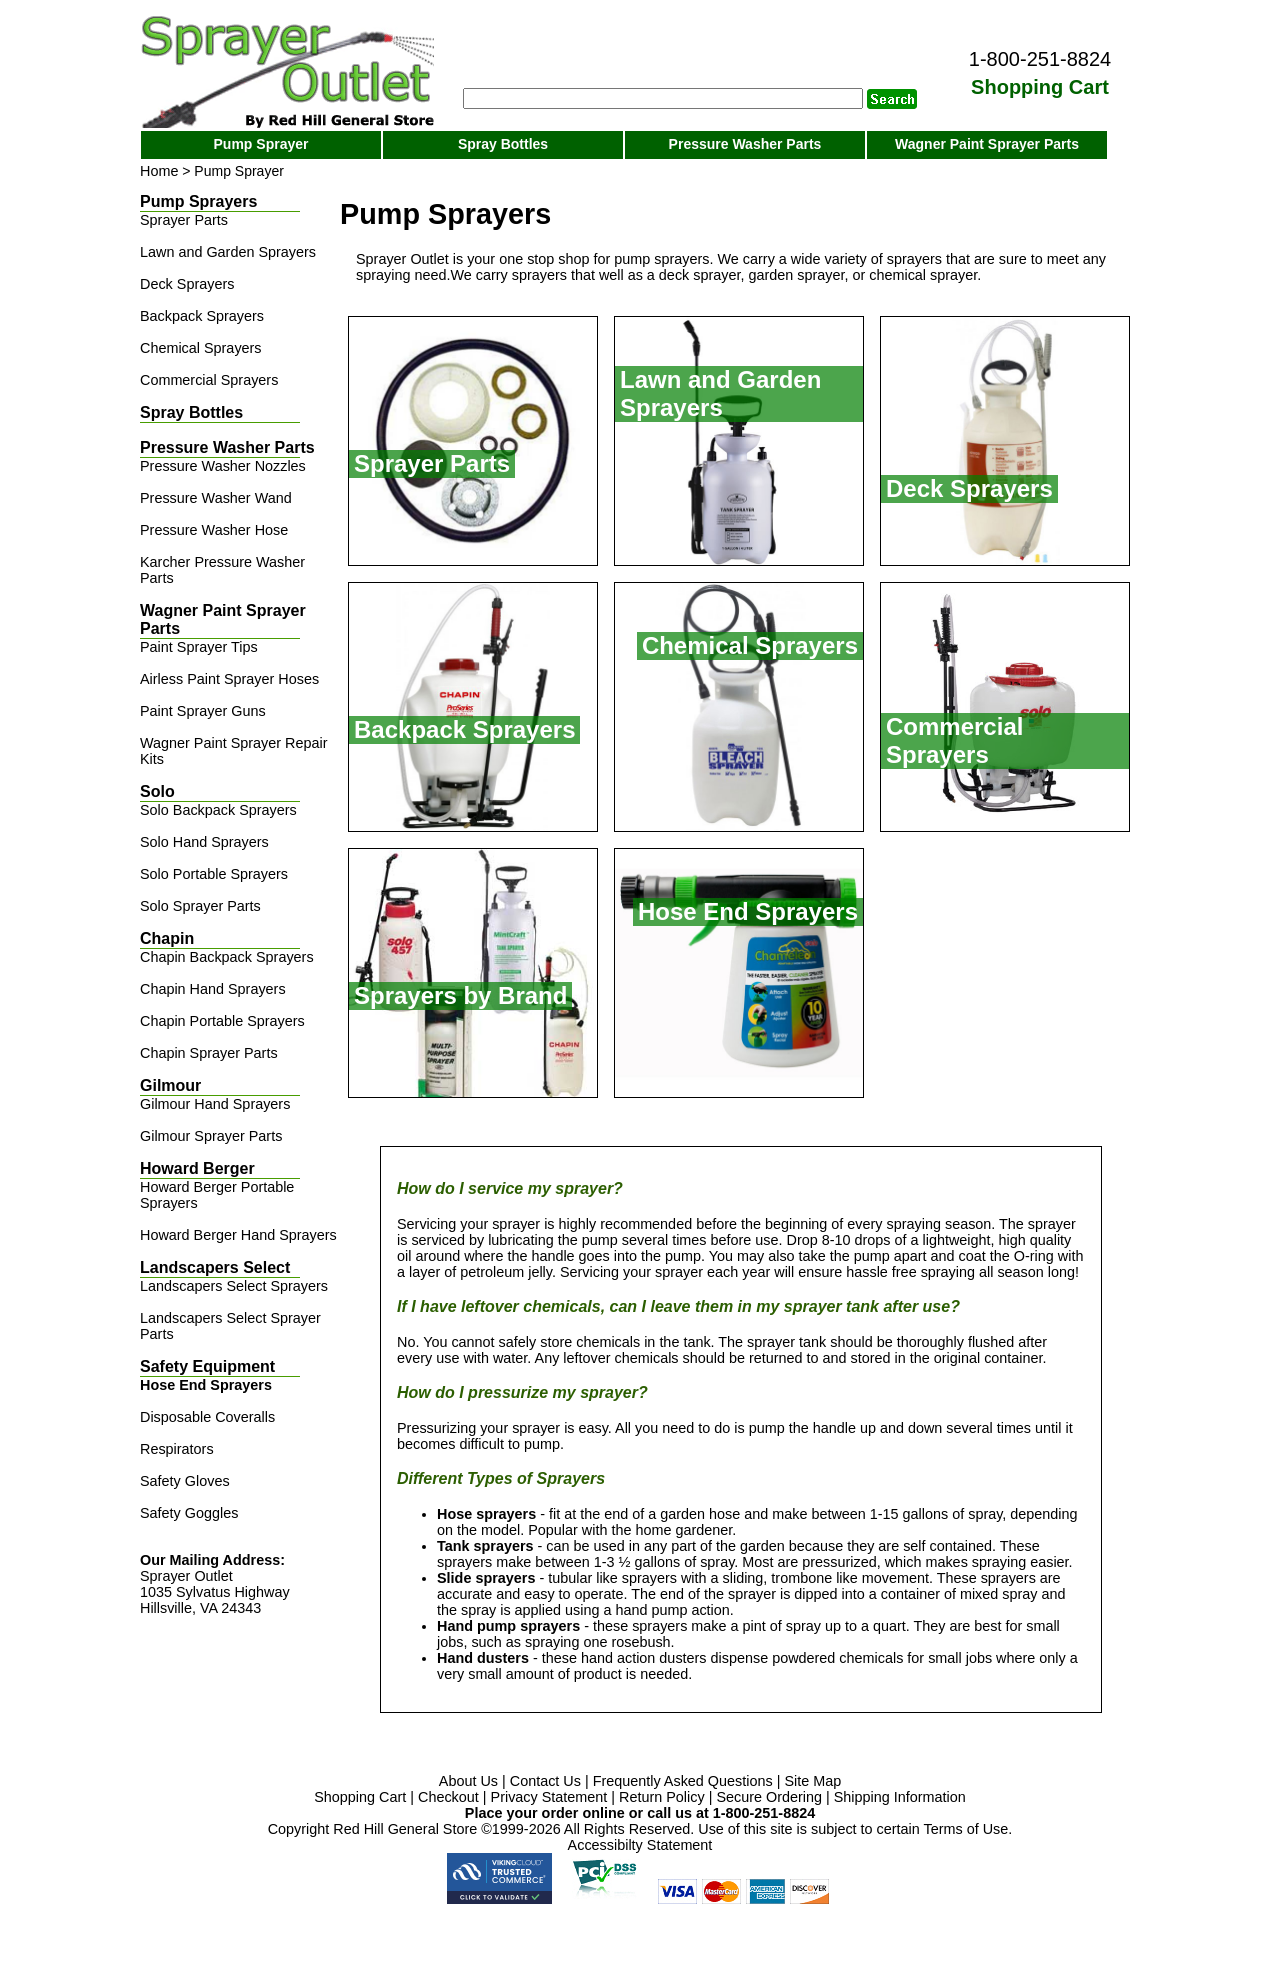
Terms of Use (966, 1829)
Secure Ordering (769, 1797)
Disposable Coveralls (207, 1417)
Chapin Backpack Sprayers (227, 957)
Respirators (177, 1449)
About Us (468, 1781)
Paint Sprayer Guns (203, 711)
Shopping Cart (360, 1797)
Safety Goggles (189, 1513)
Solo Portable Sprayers (214, 874)
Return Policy (662, 1797)
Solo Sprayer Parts (200, 906)
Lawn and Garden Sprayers (228, 252)
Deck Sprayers (187, 284)
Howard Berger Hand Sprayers (238, 1235)
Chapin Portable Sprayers (222, 1021)
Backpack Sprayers (202, 316)
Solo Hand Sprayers (204, 842)
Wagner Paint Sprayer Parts (987, 144)
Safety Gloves (185, 1481)
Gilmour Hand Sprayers (215, 1104)
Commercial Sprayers (209, 380)
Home (159, 171)
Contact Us (545, 1781)
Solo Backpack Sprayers (218, 810)
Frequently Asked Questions (683, 1781)
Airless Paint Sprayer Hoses (229, 679)
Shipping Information (900, 1797)
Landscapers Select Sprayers (234, 1286)
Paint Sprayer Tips (199, 647)
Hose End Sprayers (206, 1385)
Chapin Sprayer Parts (209, 1053)
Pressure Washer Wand (216, 498)
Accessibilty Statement (640, 1845)
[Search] (663, 98)
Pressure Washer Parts (745, 144)
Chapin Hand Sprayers (213, 989)
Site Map (812, 1781)
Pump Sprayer (261, 144)
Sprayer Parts (184, 220)
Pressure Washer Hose (214, 530)
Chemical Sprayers (201, 348)
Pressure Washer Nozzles (223, 466)
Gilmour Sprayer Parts (211, 1136)
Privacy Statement (549, 1797)
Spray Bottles (503, 144)
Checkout (448, 1797)
